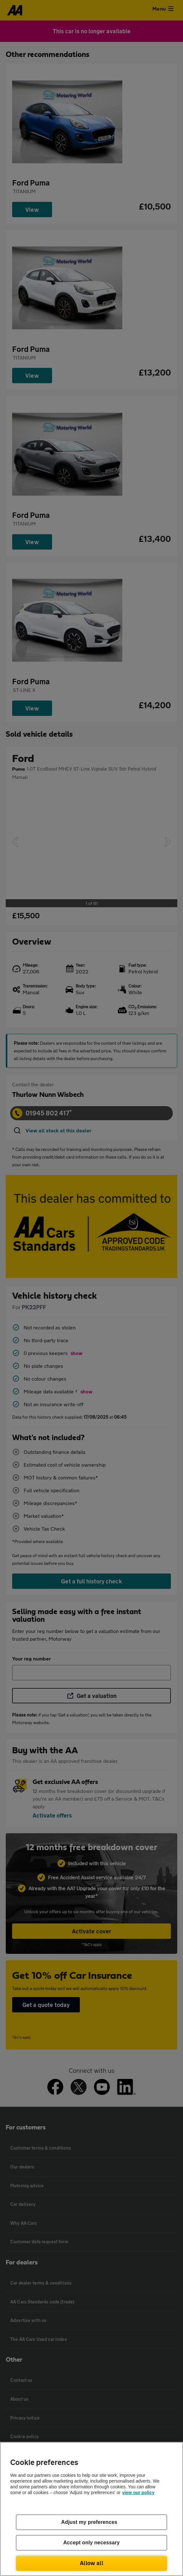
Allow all (91, 2562)
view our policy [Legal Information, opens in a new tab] (138, 2492)
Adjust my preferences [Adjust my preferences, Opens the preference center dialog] (89, 2522)
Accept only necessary (91, 2542)
